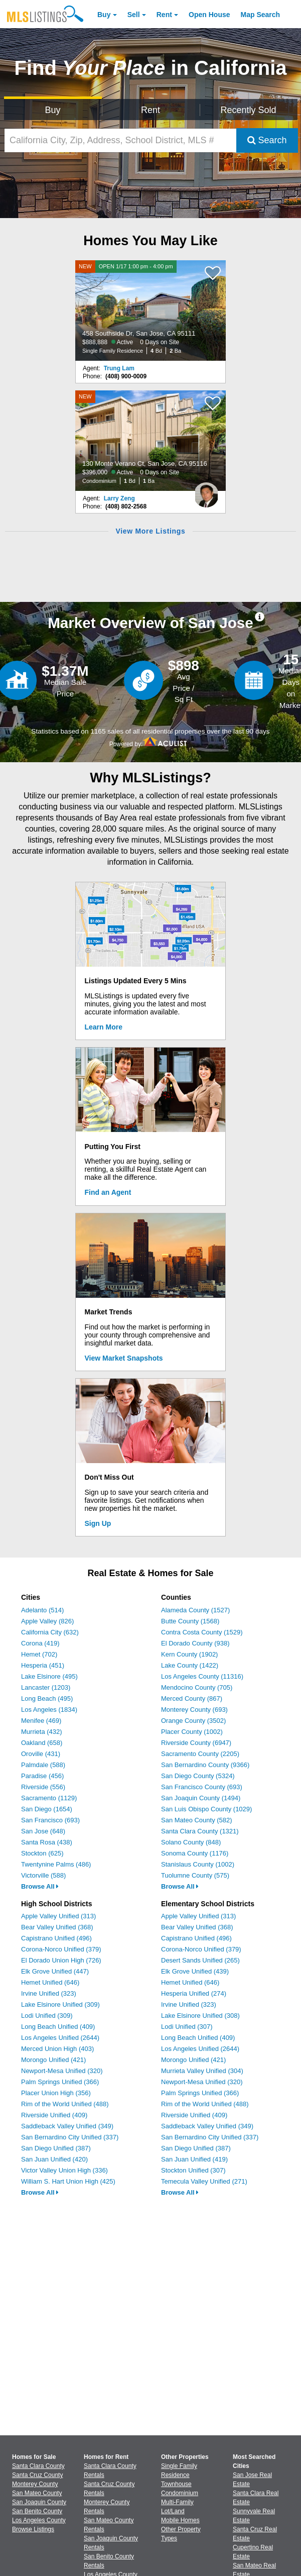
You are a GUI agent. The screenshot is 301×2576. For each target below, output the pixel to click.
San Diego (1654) (46, 1809)
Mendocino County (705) (196, 1687)
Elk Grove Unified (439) (195, 1971)
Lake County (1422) (189, 1665)
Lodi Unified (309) (47, 2015)
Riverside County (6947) (196, 1742)
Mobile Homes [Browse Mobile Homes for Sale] (180, 2520)
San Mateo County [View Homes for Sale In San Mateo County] (37, 2493)
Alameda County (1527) (195, 1610)
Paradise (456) (42, 1776)
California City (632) (50, 1632)
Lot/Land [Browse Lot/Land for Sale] (173, 2511)
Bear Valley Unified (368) (57, 1927)
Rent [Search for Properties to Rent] (150, 110)
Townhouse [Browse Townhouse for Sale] (176, 2484)
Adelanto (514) (42, 1610)
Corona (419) (40, 1643)
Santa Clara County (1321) (200, 1831)
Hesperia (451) (42, 1665)
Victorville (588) (43, 1875)
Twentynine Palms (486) (56, 1864)
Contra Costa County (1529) (202, 1632)
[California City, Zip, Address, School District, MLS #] (120, 140)
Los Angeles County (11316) (202, 1676)
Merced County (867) (191, 1698)
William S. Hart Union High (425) (68, 2181)
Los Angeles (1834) (49, 1709)
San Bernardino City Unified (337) (69, 2137)
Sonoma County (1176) (194, 1853)
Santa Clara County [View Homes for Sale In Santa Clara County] (38, 2465)
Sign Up (98, 1523)
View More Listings (150, 531)
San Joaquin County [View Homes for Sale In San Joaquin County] (39, 2502)
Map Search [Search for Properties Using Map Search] (260, 15)
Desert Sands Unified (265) (200, 1960)
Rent (164, 15)
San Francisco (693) (50, 1820)
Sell (133, 15)
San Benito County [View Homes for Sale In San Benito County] (37, 2511)
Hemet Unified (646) (50, 1982)
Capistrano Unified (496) (56, 1938)
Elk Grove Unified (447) (55, 1971)
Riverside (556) (43, 1787)
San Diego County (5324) (198, 1776)
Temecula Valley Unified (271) (204, 2181)
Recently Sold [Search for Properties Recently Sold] (248, 110)
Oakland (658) (41, 1742)
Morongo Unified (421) (53, 2060)
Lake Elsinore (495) (49, 1676)
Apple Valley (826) (47, 1621)
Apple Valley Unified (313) (58, 1916)
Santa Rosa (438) (46, 1842)
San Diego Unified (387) (56, 2148)
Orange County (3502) (193, 1720)
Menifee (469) (41, 1720)
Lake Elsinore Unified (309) (60, 2004)
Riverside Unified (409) (54, 2115)
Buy (103, 15)
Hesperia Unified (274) (193, 1993)
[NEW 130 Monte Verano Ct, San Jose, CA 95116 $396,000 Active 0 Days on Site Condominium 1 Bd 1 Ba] (150, 440)
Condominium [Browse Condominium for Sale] (179, 2493)
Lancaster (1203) (45, 1687)
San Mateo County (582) (196, 1820)
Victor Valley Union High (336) (64, 2170)
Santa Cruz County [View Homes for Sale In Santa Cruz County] (37, 2475)
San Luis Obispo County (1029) (206, 1809)
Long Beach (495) (47, 1698)
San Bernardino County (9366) (205, 1765)
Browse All (40, 1886)
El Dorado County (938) (195, 1643)
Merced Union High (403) (57, 2048)
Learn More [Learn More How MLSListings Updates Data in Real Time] (103, 1027)
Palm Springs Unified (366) (60, 2082)
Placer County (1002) (192, 1731)
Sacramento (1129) (49, 1798)
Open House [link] (209, 15)
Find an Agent (108, 1192)
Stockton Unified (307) (193, 2170)
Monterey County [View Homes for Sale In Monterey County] (35, 2484)
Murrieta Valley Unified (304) (202, 2071)
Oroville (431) (40, 1754)
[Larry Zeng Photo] (206, 490)
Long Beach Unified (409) (58, 2026)
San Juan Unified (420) (54, 2159)
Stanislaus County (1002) (197, 1864)
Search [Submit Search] (267, 140)
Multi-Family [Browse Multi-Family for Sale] (177, 2502)
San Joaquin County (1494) (200, 1798)
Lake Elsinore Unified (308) (200, 2015)
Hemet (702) (39, 1654)
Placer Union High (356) (56, 2093)
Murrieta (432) (41, 1731)
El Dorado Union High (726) (61, 1960)
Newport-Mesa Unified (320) (62, 2071)
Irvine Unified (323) (48, 1993)
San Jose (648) (43, 1831)
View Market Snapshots (124, 1358)
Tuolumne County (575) (195, 1875)
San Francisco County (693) (201, 1787)
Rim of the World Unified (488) (65, 2104)
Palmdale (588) (43, 1765)
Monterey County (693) (194, 1709)
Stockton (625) (42, 1853)
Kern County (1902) (189, 1654)
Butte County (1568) (190, 1621)
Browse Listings (33, 2529)
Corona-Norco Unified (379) (61, 1949)
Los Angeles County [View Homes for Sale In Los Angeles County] (39, 2520)
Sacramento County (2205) (200, 1754)
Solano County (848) (191, 1842)
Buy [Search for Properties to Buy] (53, 110)
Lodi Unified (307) (187, 2026)
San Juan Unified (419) (194, 2159)
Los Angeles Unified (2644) (60, 2037)
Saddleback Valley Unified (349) (67, 2126)
